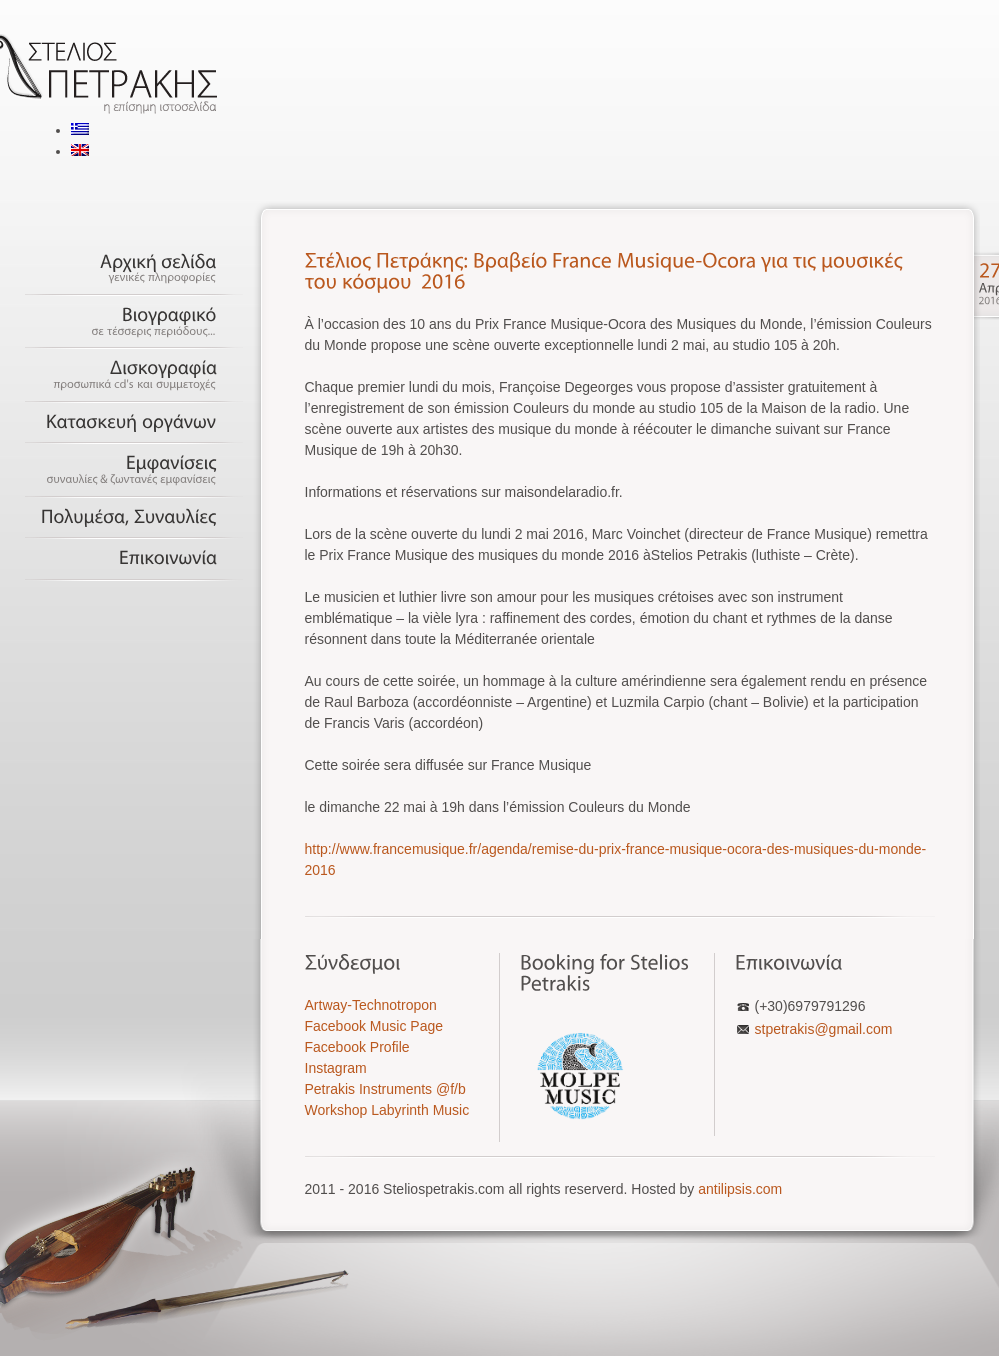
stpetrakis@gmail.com (824, 1029)
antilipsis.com (740, 1189)
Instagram (336, 1068)
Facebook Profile (357, 1047)
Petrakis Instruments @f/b (385, 1089)
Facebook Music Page (374, 1026)
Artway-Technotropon (371, 1005)
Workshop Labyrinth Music (387, 1110)
